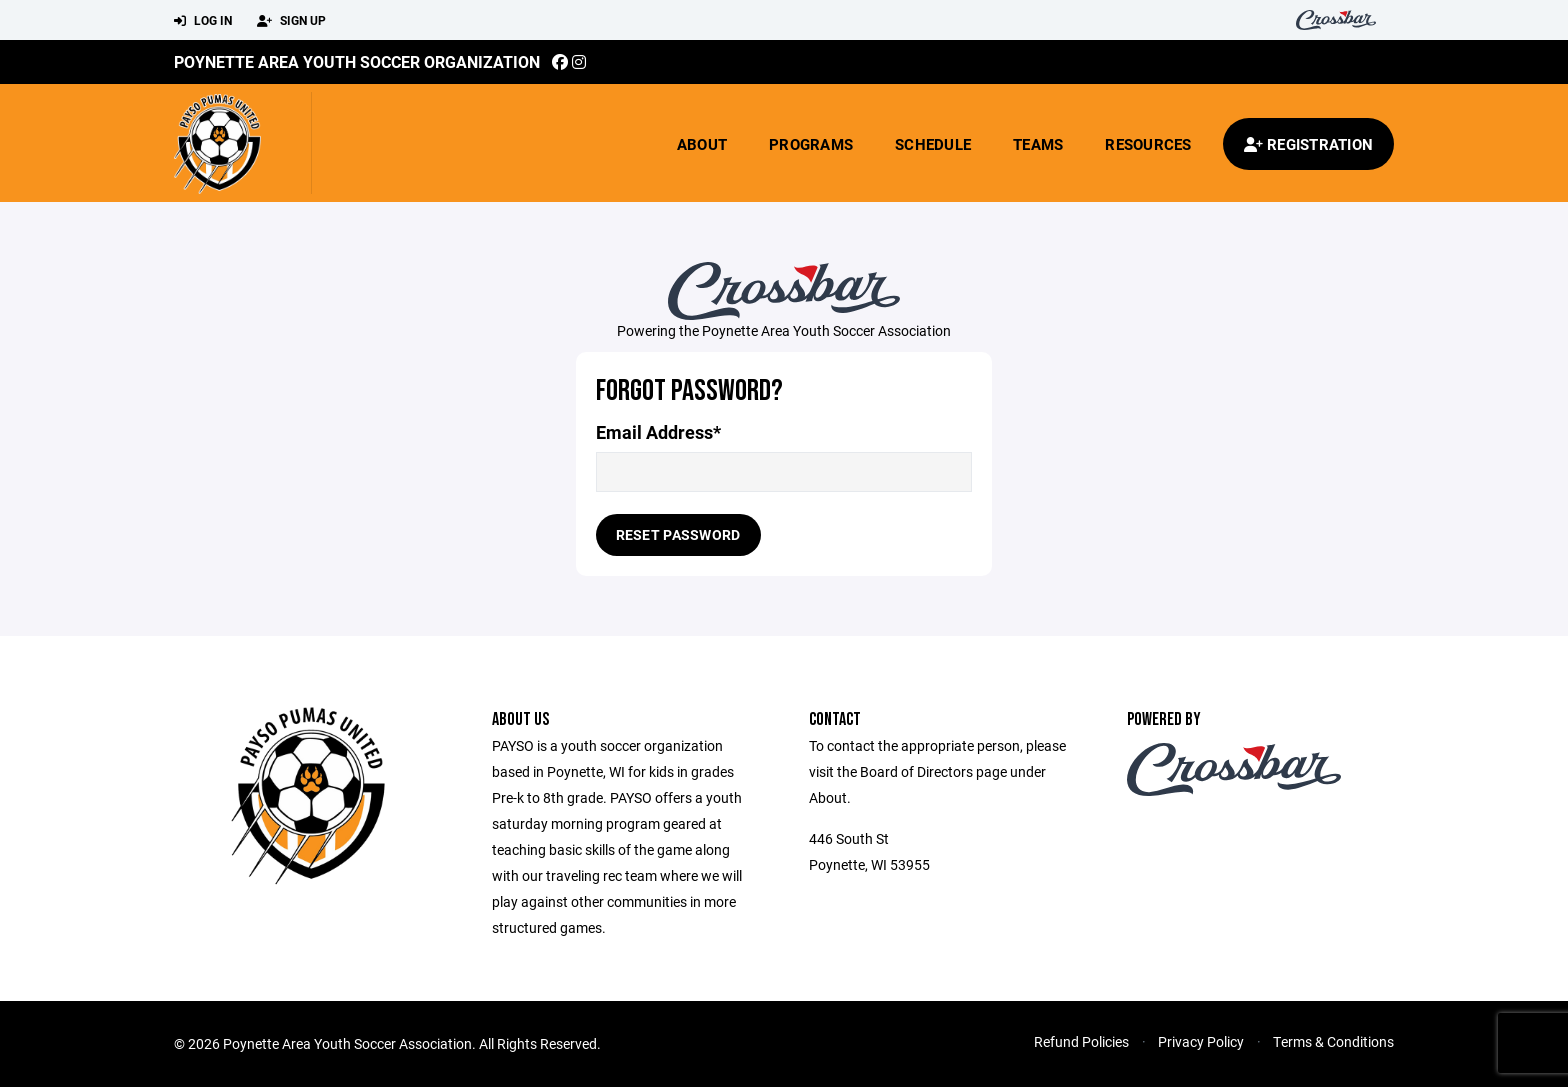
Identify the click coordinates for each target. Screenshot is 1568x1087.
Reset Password (678, 534)
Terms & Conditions (1333, 1041)
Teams (1038, 144)
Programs (811, 144)
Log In (203, 21)
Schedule (933, 144)
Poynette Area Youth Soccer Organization (357, 61)
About (702, 144)
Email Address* (658, 432)
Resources (1148, 144)
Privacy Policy (1201, 1041)
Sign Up (291, 21)
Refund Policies (1081, 1041)
